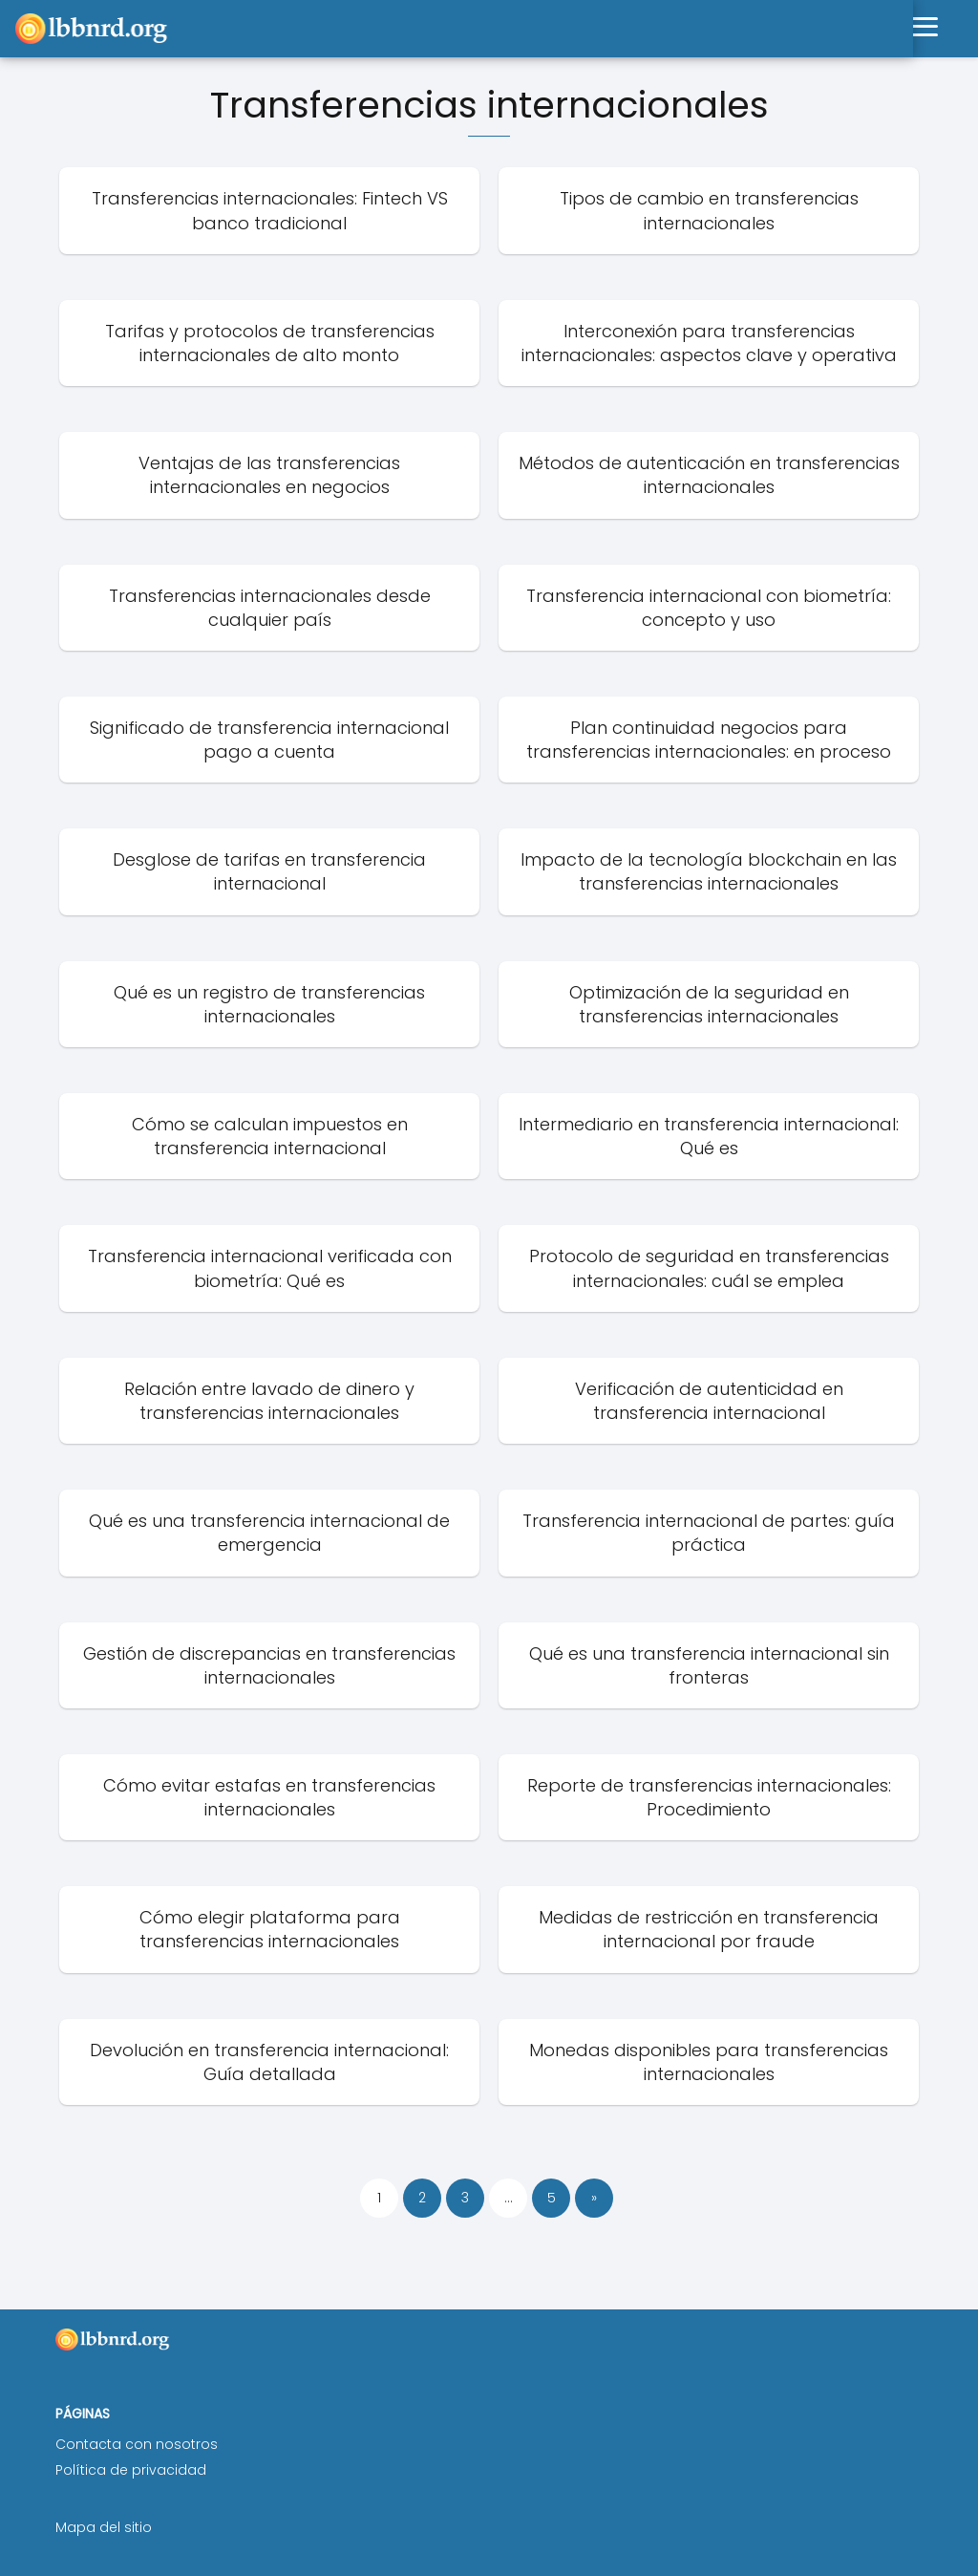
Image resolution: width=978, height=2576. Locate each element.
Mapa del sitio (103, 2527)
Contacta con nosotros (136, 2444)
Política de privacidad (130, 2469)
